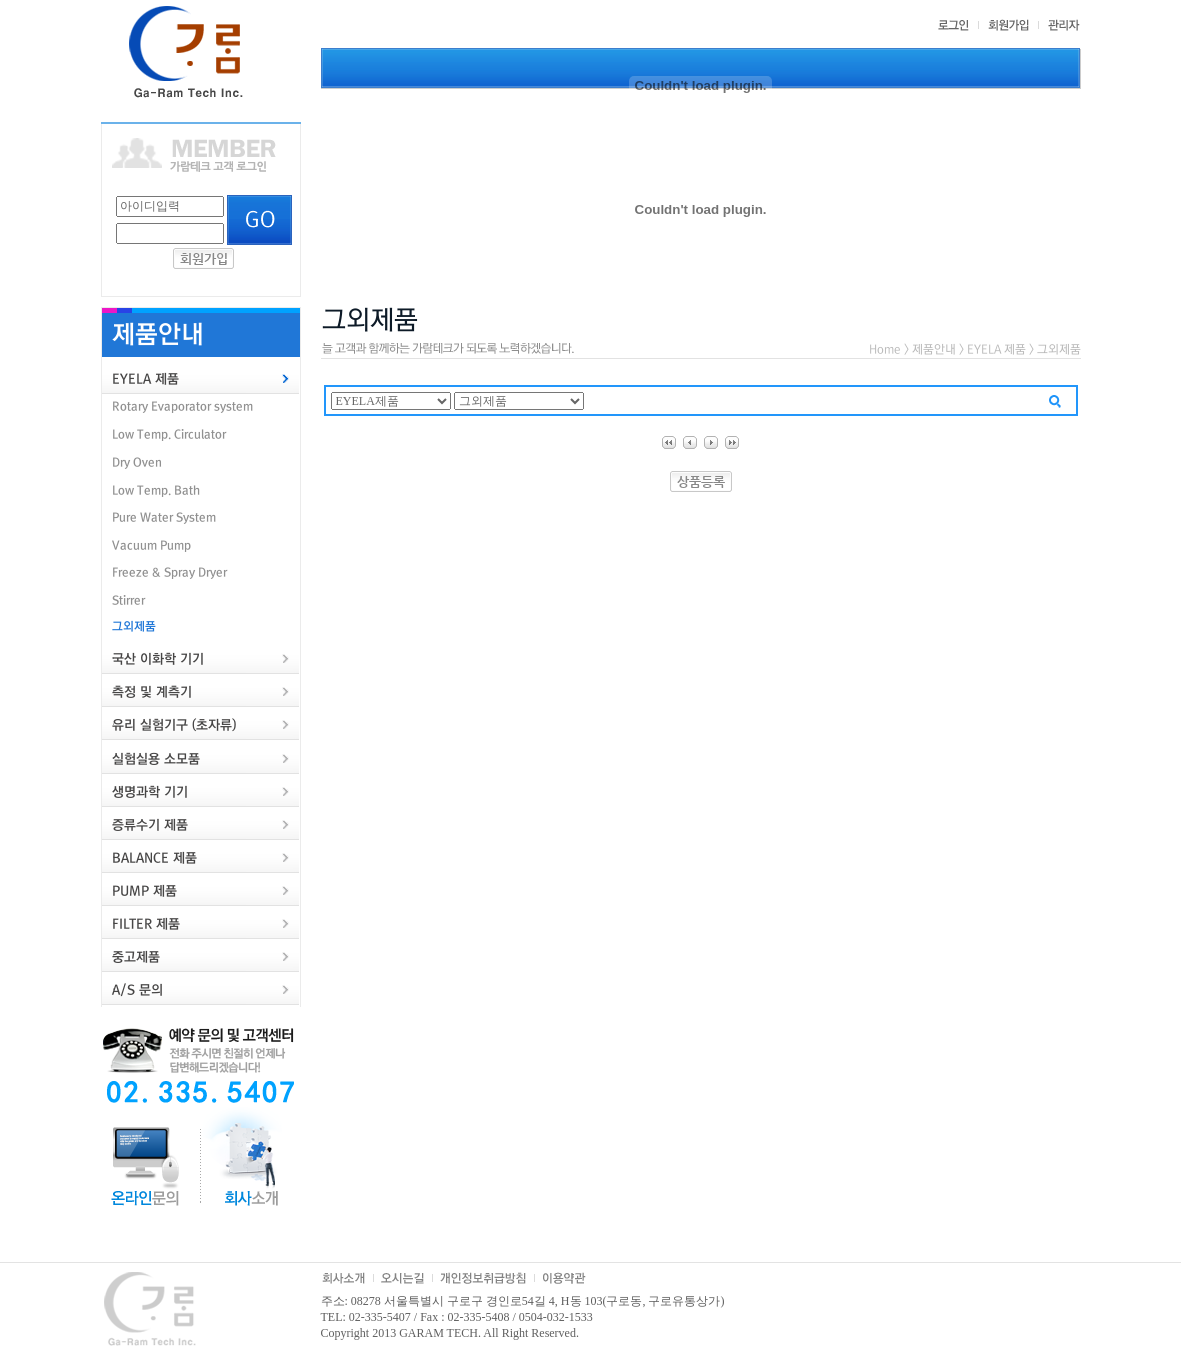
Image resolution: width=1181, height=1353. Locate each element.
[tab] (201, 378)
